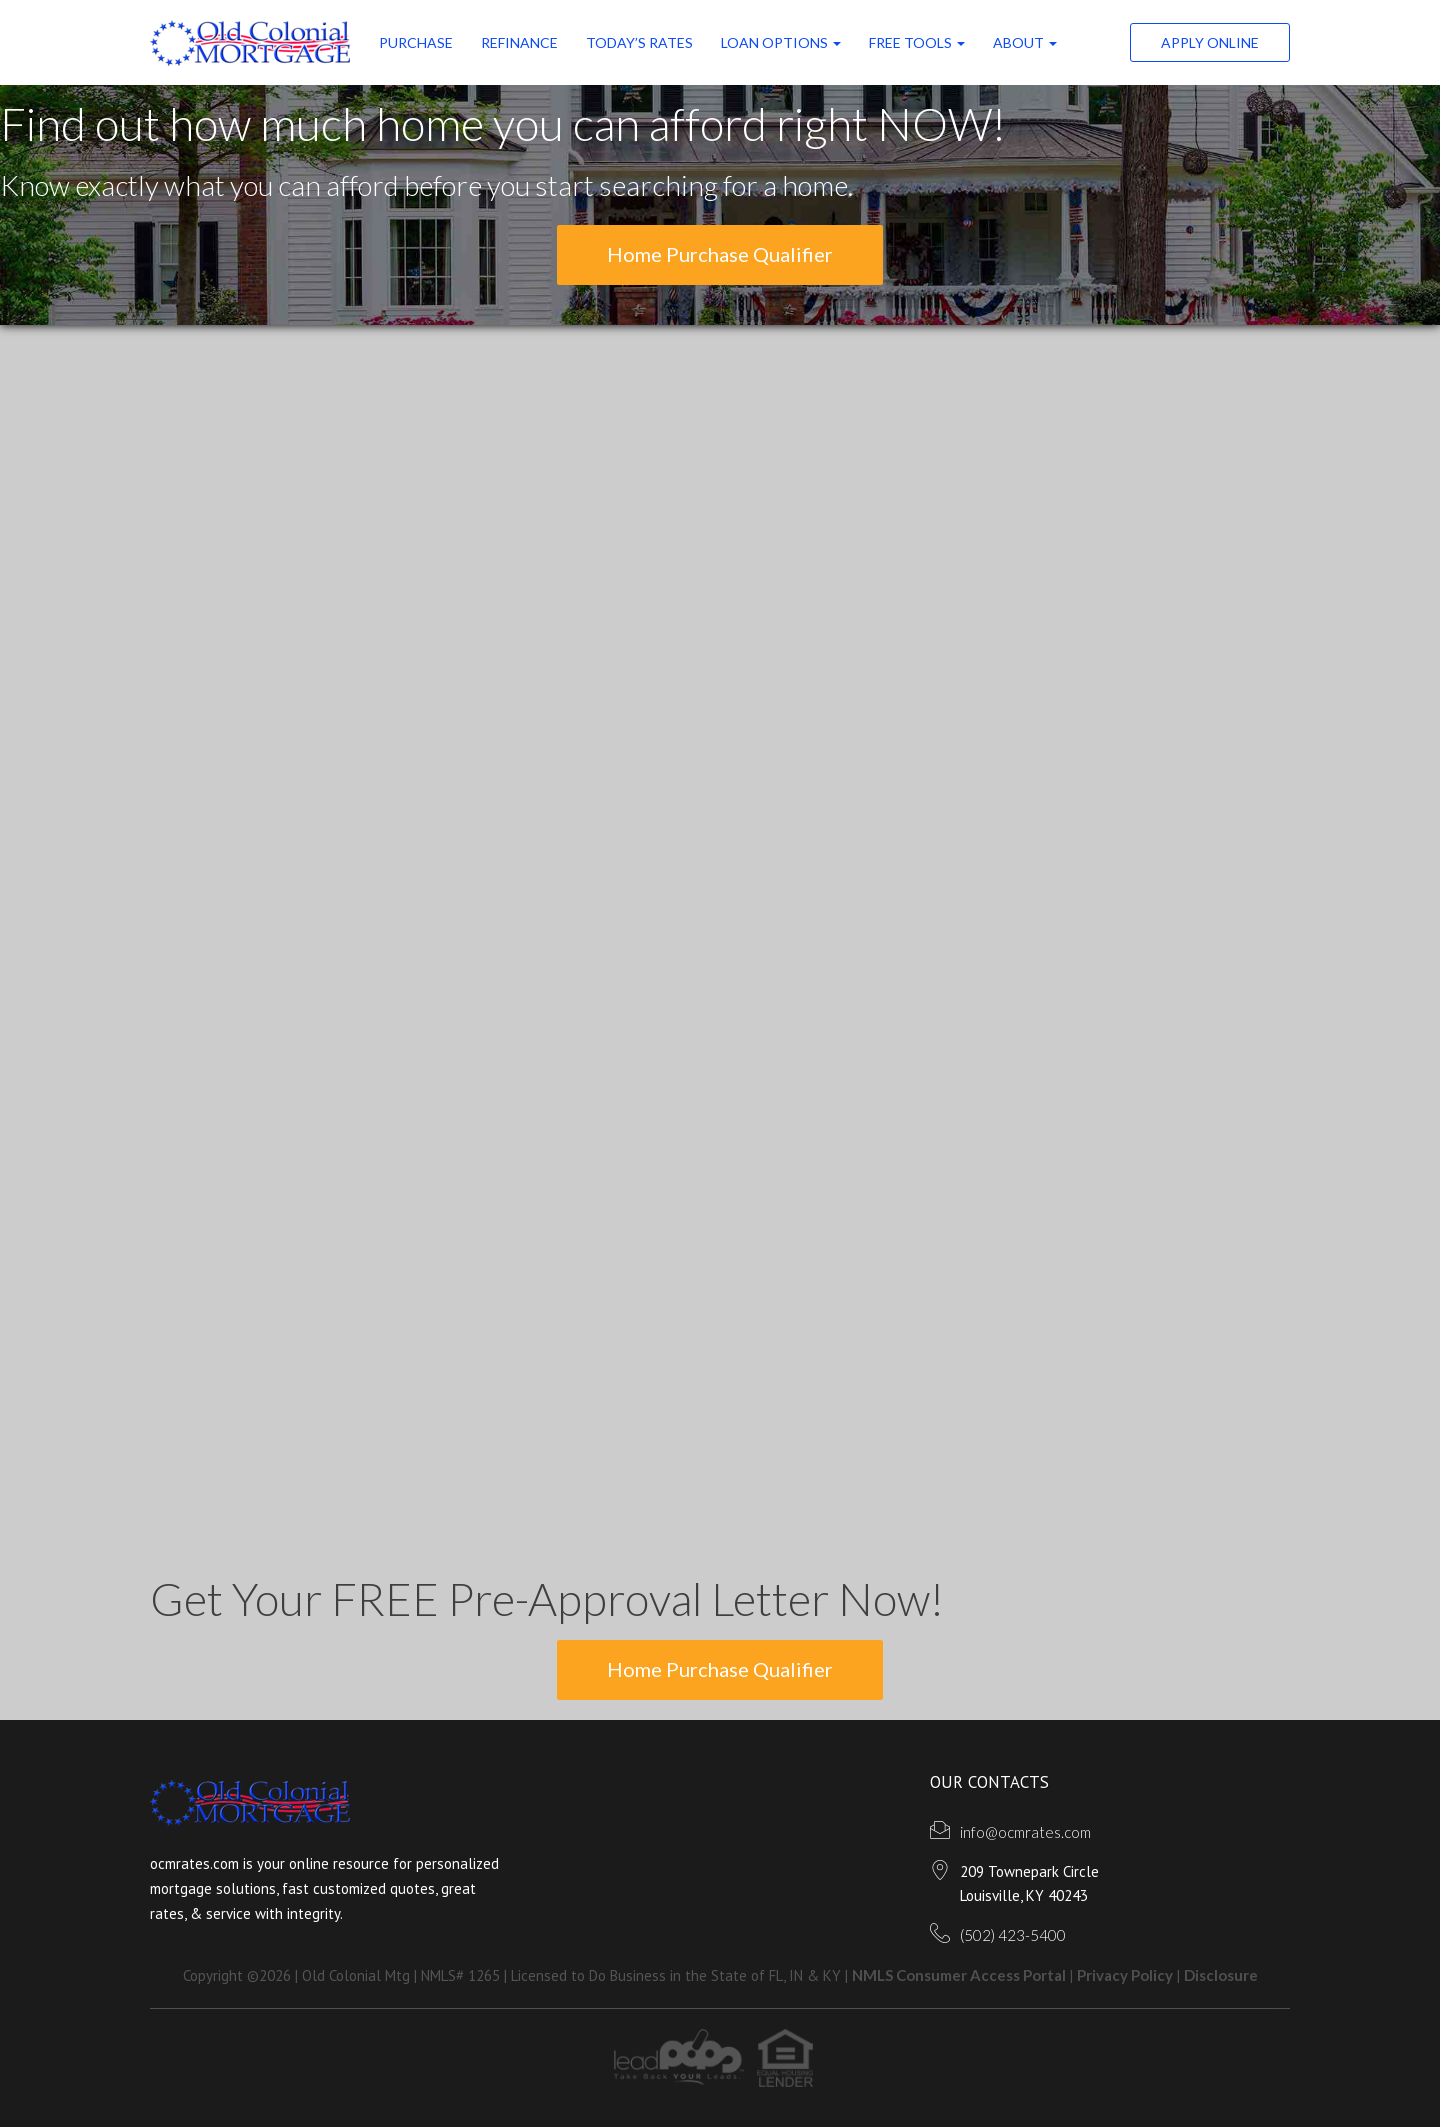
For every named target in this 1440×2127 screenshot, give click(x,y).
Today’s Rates (639, 42)
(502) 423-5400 (1013, 1935)
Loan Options (781, 42)
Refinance (519, 42)
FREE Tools (917, 42)
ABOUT (1025, 42)
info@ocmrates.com (1025, 1832)
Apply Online (1210, 42)
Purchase (416, 42)
